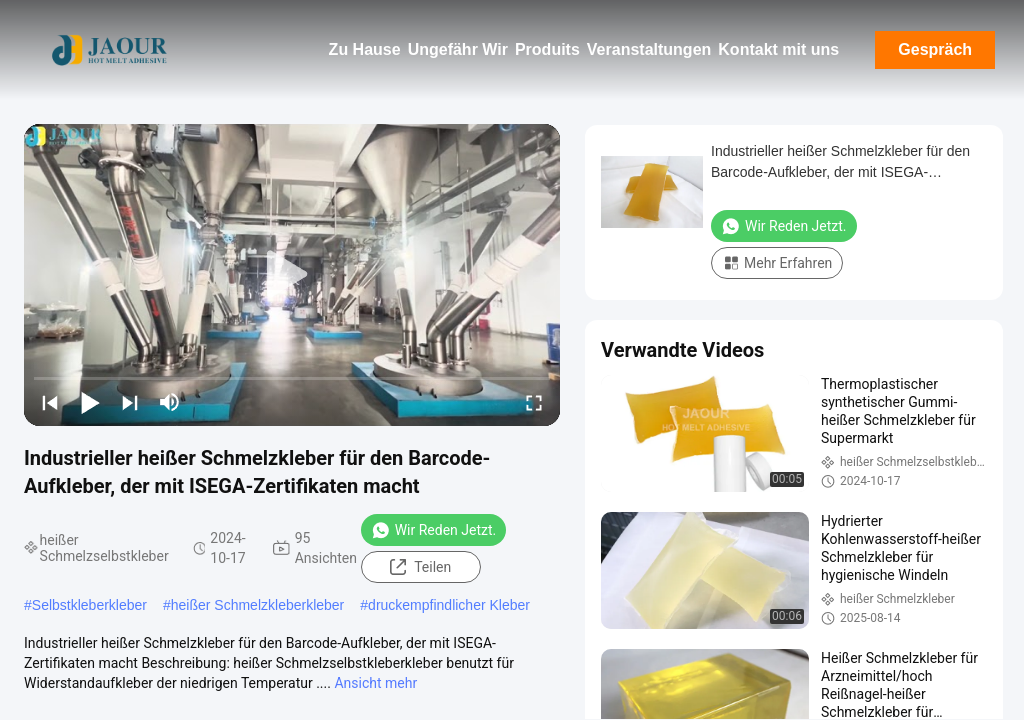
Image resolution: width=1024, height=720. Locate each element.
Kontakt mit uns (778, 49)
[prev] (50, 402)
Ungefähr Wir (458, 49)
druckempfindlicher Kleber (449, 605)
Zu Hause (365, 49)
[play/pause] (90, 402)
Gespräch (935, 49)
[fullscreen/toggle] (534, 402)
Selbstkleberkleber (89, 605)
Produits (547, 49)
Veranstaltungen (649, 49)
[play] (292, 275)
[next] (130, 402)
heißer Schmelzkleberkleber (258, 605)
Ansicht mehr (375, 683)
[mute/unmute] (170, 402)
